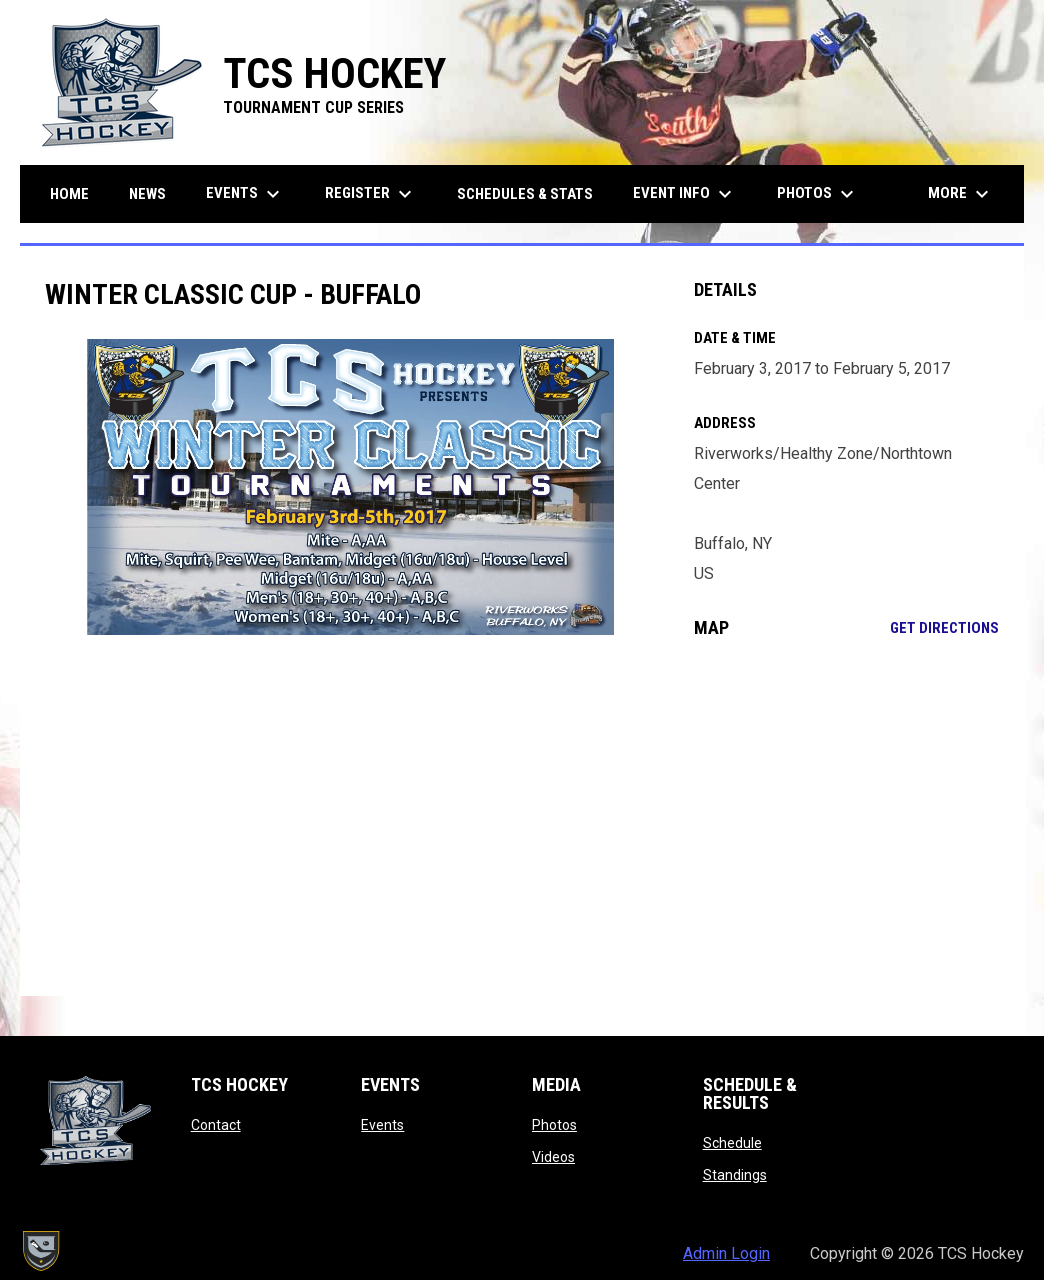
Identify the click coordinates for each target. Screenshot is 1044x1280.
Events (382, 1125)
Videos (553, 1157)
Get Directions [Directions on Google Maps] (944, 628)
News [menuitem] (147, 194)
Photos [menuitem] (818, 194)
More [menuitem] (961, 194)
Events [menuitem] (245, 194)
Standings (735, 1175)
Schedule (732, 1143)
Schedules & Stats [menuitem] (525, 194)
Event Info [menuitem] (685, 194)
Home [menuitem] (69, 194)
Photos (554, 1125)
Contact (216, 1125)
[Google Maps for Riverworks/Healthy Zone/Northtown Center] (847, 817)
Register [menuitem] (371, 194)
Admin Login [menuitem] (726, 1253)
